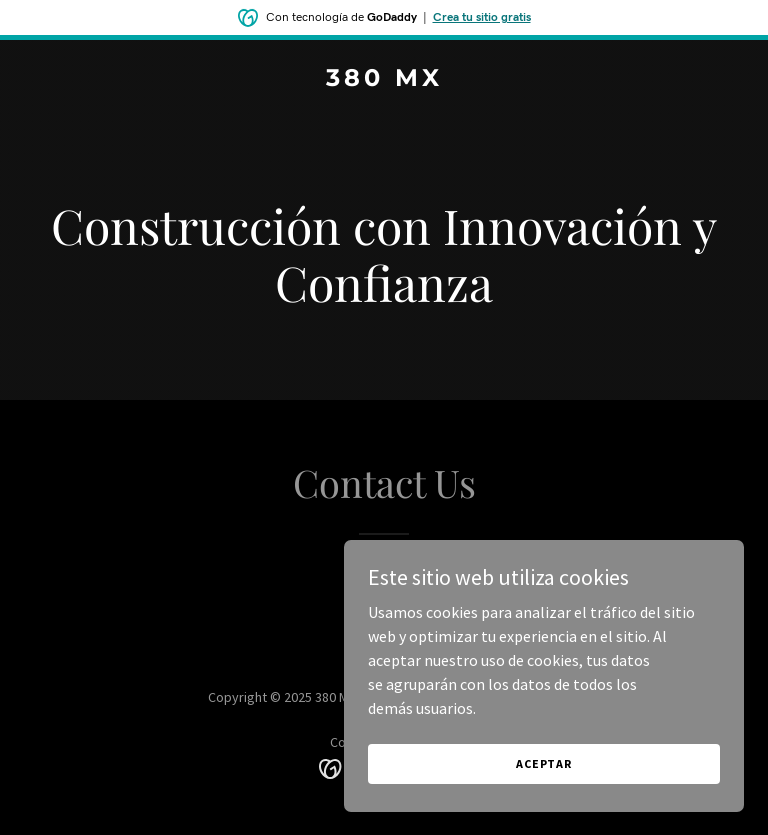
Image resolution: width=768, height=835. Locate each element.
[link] (384, 80)
